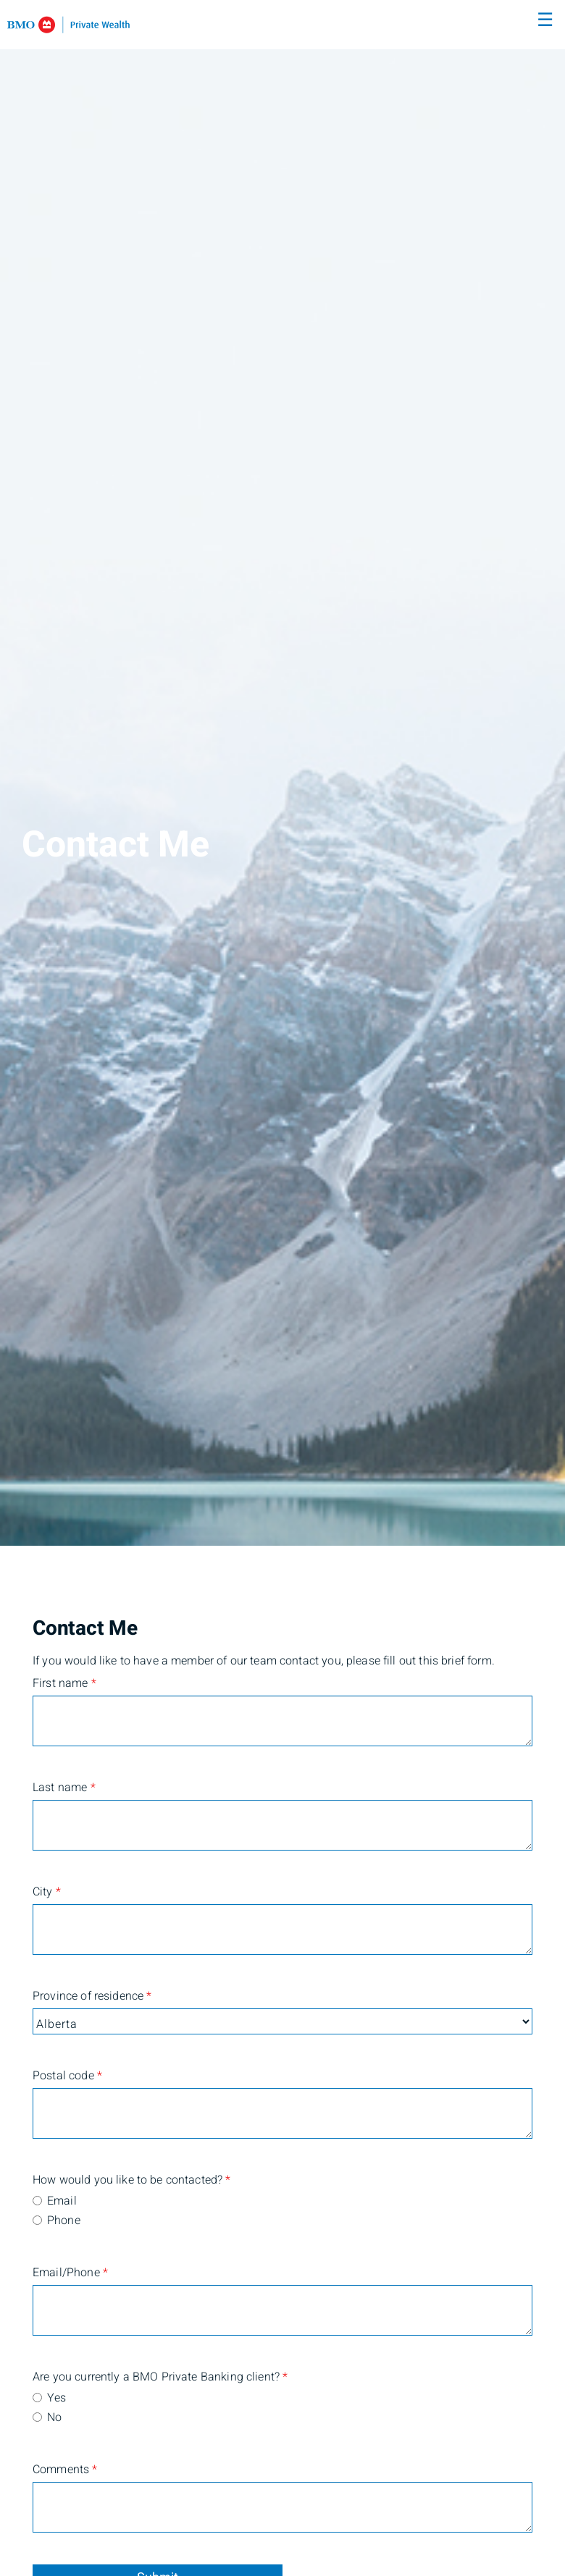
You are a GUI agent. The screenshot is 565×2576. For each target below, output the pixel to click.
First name (64, 1683)
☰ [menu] (545, 20)
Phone (63, 2220)
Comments (65, 2469)
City (47, 1892)
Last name (64, 1787)
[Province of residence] (282, 2021)
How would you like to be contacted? (102, 2180)
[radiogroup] (282, 2211)
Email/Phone (70, 2272)
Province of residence (92, 1996)
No (54, 2417)
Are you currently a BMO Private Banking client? (102, 2377)
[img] (282, 773)
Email (62, 2201)
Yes (56, 2398)
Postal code (67, 2075)
